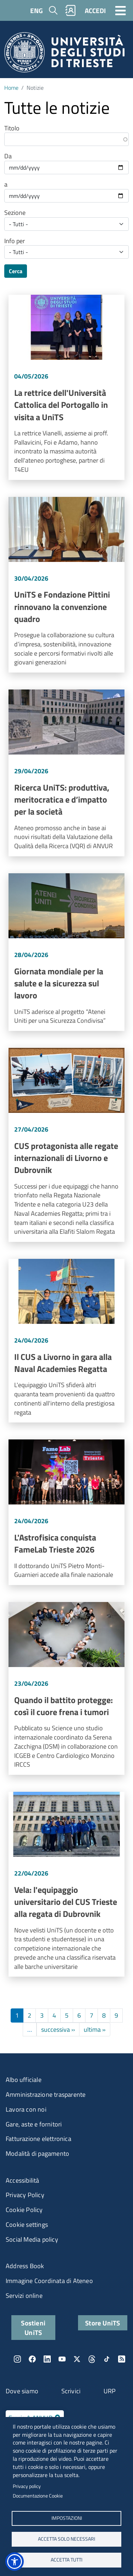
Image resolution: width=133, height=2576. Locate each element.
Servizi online (24, 2295)
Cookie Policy (24, 2209)
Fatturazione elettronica (38, 2138)
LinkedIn (47, 2359)
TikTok (106, 2359)
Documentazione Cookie (38, 2495)
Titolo (12, 128)
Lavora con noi (26, 2109)
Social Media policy (32, 2239)
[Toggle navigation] (120, 10)
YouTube (62, 2359)
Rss (121, 2359)
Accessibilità (22, 2180)
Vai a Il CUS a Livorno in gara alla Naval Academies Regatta (66, 1340)
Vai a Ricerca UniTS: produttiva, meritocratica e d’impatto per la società (66, 773)
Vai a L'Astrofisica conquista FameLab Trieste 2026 (66, 1512)
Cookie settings (27, 2224)
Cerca (15, 271)
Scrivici (71, 2391)
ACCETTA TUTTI (66, 2559)
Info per (14, 241)
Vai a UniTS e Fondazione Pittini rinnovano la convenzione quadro (66, 585)
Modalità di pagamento (37, 2153)
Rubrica (70, 10)
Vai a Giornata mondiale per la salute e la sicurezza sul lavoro (66, 952)
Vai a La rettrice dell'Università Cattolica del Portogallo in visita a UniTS (66, 387)
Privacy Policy (25, 2195)
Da (8, 156)
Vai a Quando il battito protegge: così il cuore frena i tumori (66, 1688)
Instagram (17, 2359)
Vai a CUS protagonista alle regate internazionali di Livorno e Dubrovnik (66, 1145)
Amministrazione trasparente (45, 2094)
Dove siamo (22, 2391)
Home (11, 87)
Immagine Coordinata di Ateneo (49, 2280)
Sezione (15, 212)
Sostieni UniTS (33, 2327)
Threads (91, 2359)
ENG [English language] (36, 10)
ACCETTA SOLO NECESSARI (66, 2538)
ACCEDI (95, 10)
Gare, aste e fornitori (34, 2124)
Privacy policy (27, 2486)
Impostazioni (66, 2518)
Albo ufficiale (23, 2079)
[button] (14, 2561)
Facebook (32, 2359)
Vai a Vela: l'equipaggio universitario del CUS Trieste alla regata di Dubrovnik (66, 1884)
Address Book (25, 2266)
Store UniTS (102, 2323)
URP (110, 2391)
